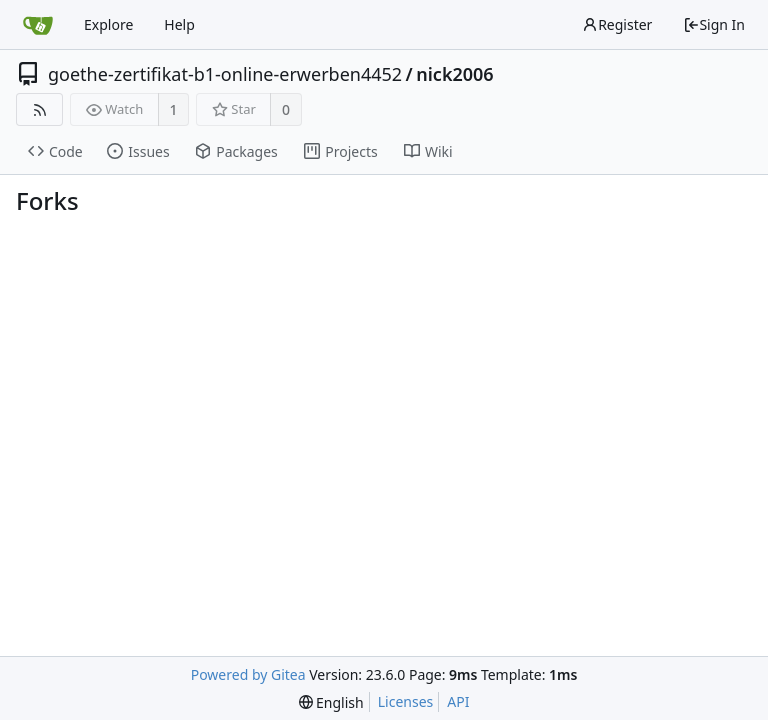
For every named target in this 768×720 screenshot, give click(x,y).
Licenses (406, 701)
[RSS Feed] (39, 109)
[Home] (38, 25)
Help (179, 24)
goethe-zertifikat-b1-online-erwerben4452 (225, 74)
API (458, 701)
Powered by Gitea (248, 674)
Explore (108, 24)
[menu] (331, 702)
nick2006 (454, 74)
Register (617, 24)
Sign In (714, 24)
